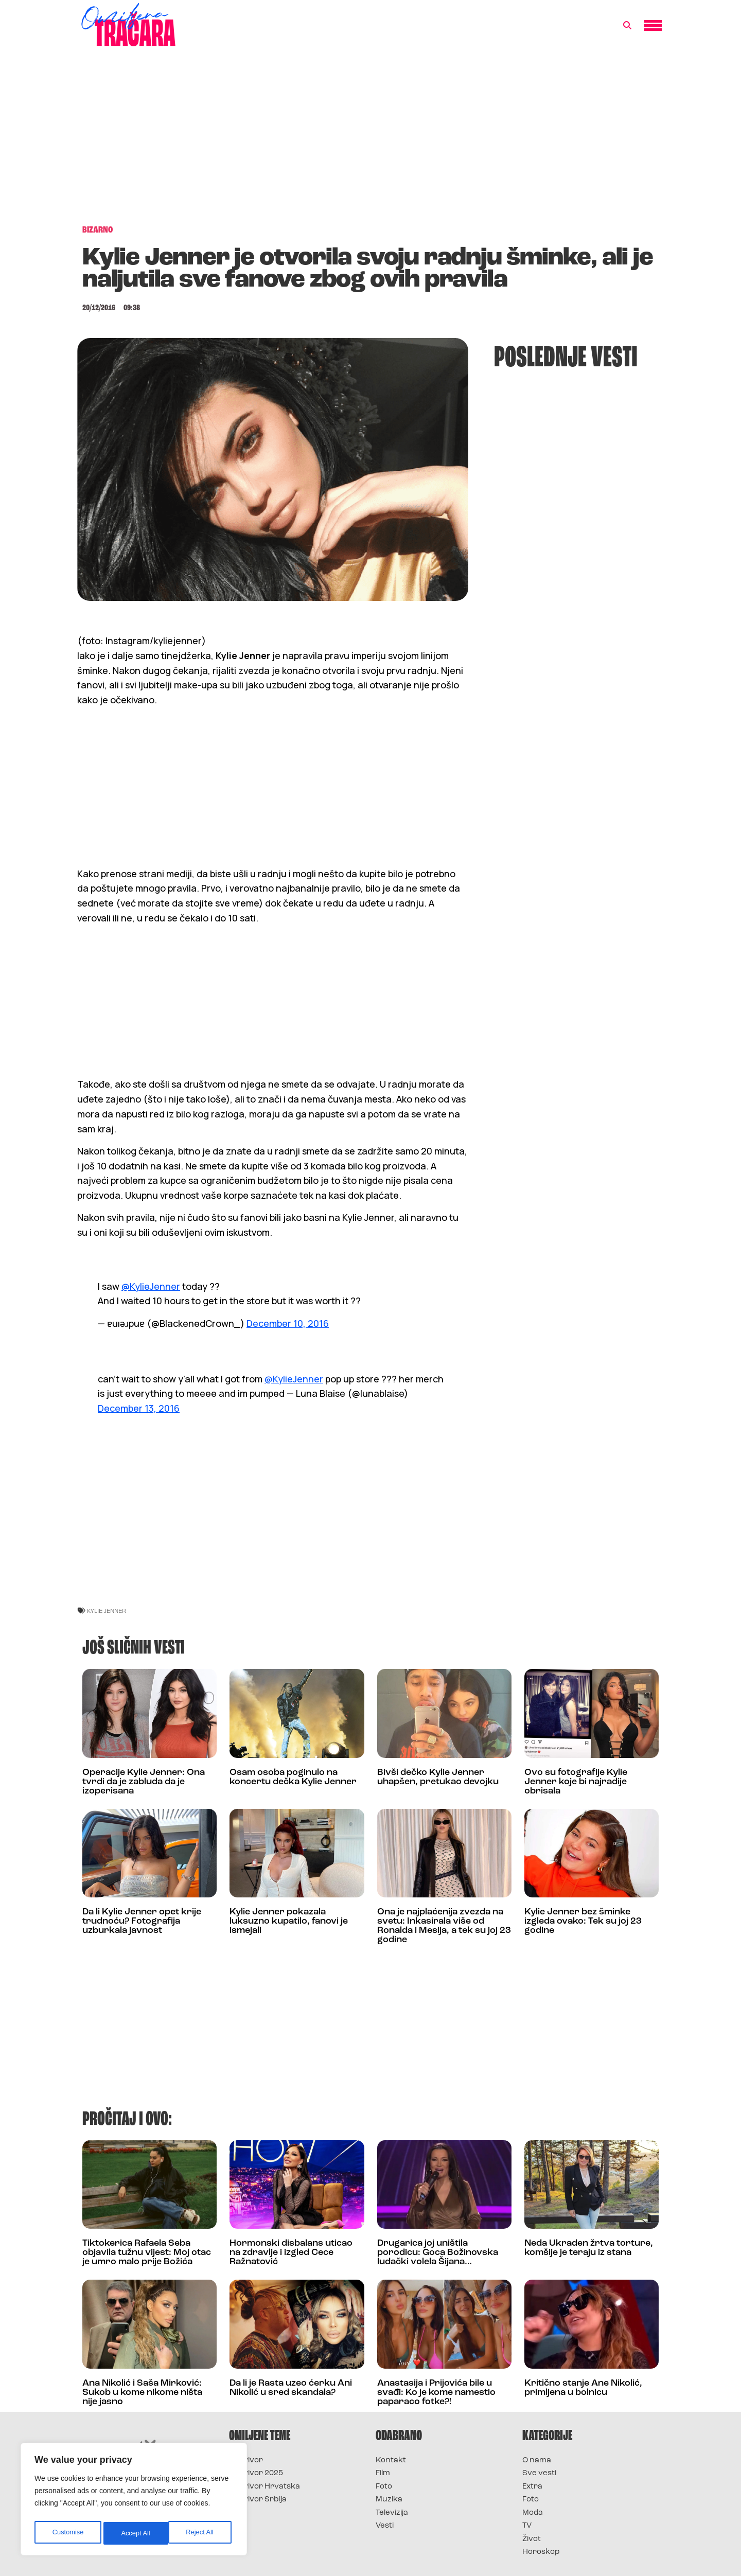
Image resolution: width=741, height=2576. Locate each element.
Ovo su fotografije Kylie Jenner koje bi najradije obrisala (575, 1782)
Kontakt (391, 2460)
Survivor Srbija (258, 2499)
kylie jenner (106, 1610)
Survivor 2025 (256, 2473)
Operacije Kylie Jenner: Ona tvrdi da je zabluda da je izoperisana (143, 1782)
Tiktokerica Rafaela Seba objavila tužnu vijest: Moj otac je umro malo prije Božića (146, 2253)
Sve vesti (539, 2473)
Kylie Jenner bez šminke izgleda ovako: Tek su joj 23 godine (583, 1921)
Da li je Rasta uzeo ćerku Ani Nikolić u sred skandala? (291, 2387)
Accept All (201, 2533)
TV (527, 2526)
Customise (67, 2533)
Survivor (246, 2460)
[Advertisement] (370, 141)
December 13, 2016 (139, 1408)
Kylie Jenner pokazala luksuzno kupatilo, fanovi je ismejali (289, 1921)
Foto (384, 2487)
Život (531, 2539)
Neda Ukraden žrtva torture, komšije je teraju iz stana (588, 2248)
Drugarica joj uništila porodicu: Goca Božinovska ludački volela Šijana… (437, 2253)
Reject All (135, 2533)
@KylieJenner (150, 1286)
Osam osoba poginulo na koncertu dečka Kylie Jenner (293, 1777)
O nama (536, 2460)
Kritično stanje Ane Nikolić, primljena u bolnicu (583, 2387)
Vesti (385, 2526)
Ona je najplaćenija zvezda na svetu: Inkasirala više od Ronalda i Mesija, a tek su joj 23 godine (444, 1926)
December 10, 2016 (287, 1323)
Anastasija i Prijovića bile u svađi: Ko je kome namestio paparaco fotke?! (436, 2392)
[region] (134, 2501)
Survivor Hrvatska (264, 2487)
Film (383, 2473)
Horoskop (541, 2552)
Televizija (392, 2513)
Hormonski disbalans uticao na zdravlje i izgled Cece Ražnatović (291, 2253)
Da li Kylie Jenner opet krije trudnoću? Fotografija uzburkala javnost (141, 1921)
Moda (532, 2513)
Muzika (389, 2499)
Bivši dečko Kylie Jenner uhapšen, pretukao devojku (438, 1777)
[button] (627, 26)
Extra (532, 2487)
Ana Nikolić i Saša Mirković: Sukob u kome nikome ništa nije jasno (142, 2392)
